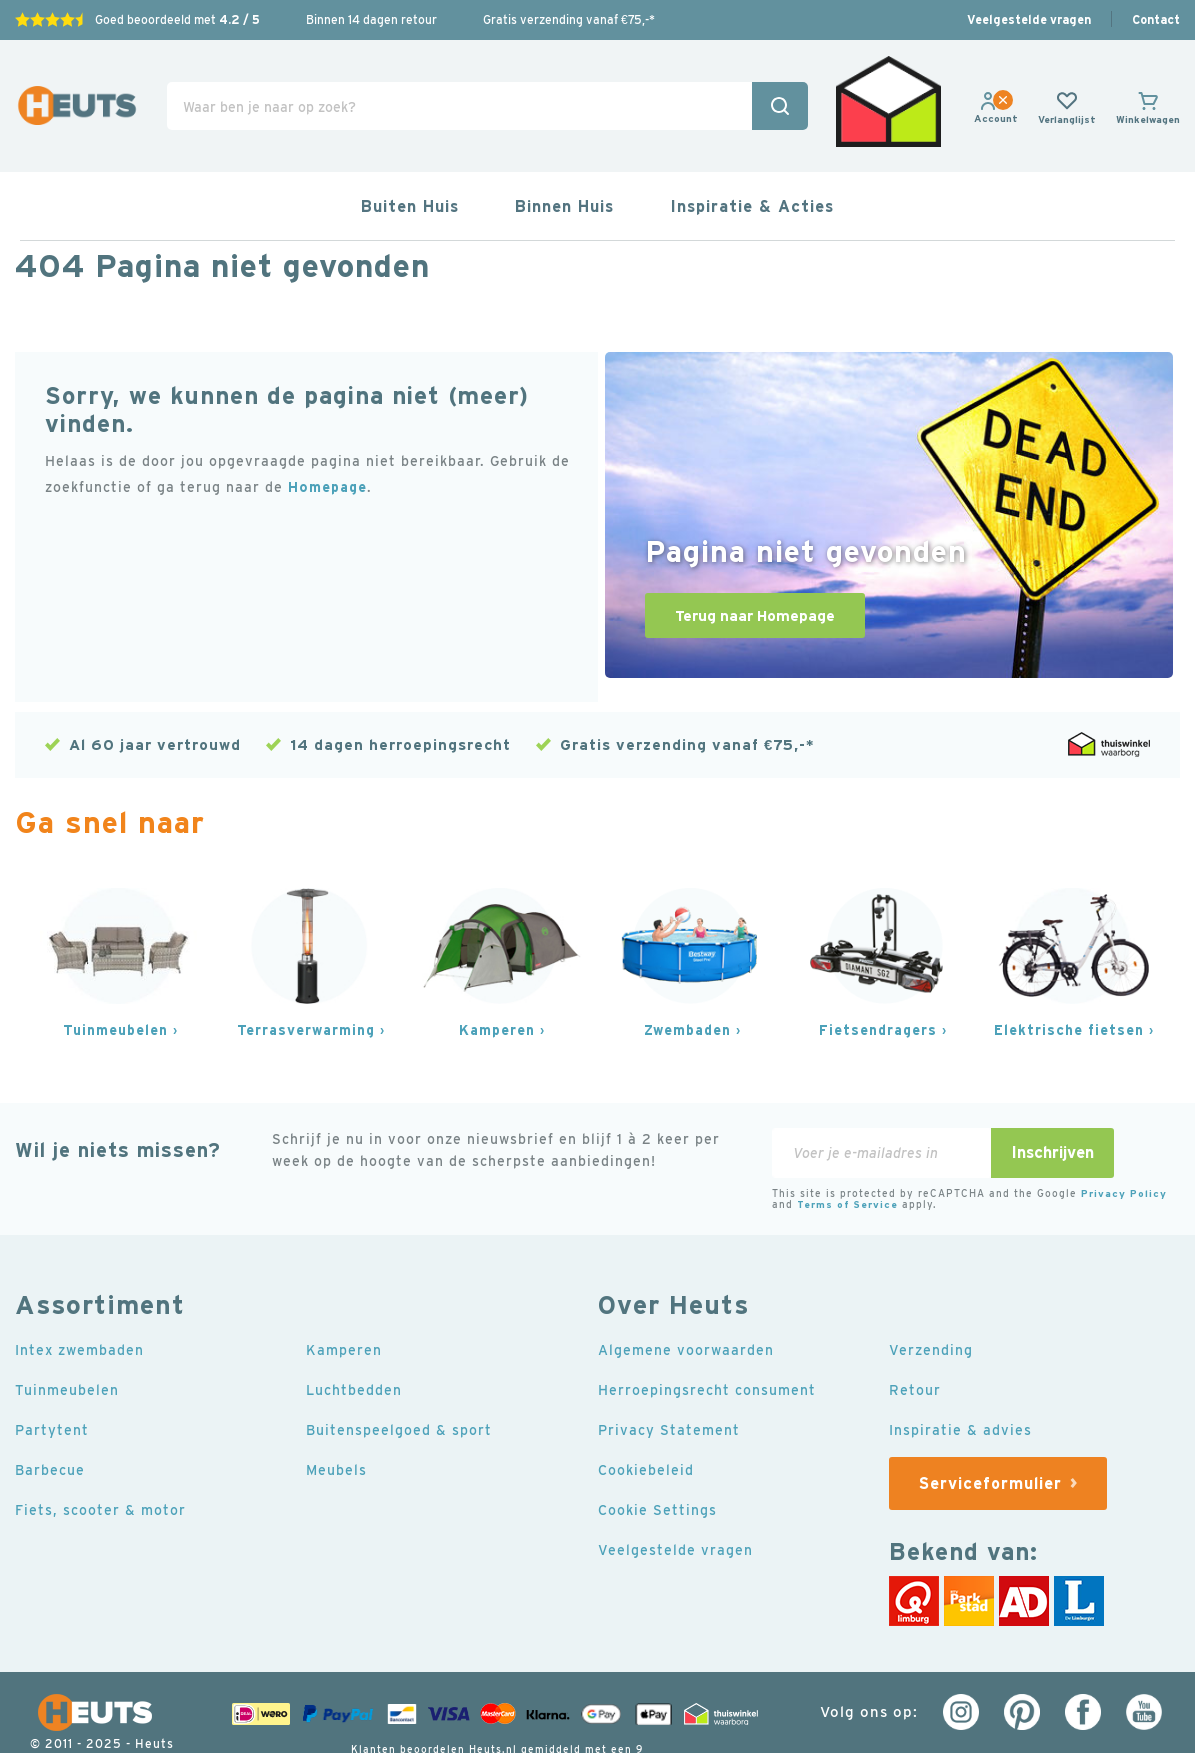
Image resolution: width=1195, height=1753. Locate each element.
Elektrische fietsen (1069, 978)
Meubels (336, 1418)
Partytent (52, 1378)
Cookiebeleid (646, 1418)
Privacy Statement (669, 1378)
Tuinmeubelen (115, 978)
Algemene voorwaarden (686, 1298)
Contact (1156, 19)
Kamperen (497, 978)
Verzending (931, 1298)
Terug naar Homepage (755, 564)
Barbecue (50, 1418)
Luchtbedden (354, 1338)
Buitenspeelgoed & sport (399, 1378)
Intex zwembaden (79, 1298)
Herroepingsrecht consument (707, 1338)
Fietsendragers (878, 978)
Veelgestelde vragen (1029, 19)
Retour (915, 1338)
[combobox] (487, 80)
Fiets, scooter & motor (100, 1458)
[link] (996, 94)
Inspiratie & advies (960, 1378)
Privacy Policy (1124, 1141)
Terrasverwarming (306, 978)
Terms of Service (847, 1152)
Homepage (327, 436)
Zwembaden (687, 978)
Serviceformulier (990, 1431)
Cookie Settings (657, 1458)
